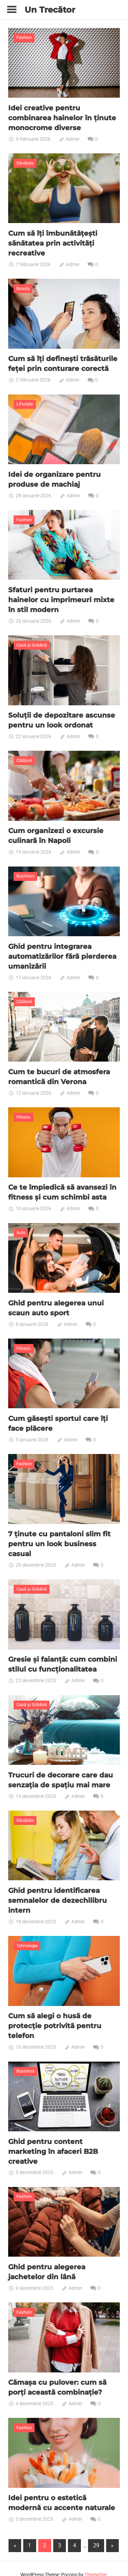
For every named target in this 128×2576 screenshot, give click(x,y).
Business (25, 871)
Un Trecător (50, 10)
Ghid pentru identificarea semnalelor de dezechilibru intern (57, 1891)
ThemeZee (95, 2562)
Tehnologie (27, 1936)
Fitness (23, 1111)
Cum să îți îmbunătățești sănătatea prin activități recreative (52, 242)
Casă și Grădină (31, 641)
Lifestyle (24, 401)
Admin (73, 138)
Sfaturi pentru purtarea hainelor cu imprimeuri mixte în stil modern (61, 597)
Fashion (24, 37)
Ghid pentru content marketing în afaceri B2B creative (53, 2141)
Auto (20, 1226)
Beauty (23, 286)
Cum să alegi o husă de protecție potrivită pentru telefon (54, 2016)
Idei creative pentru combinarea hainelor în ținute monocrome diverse (62, 117)
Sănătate (25, 162)
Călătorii (24, 756)
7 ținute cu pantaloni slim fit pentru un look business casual (59, 1536)
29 (96, 2533)
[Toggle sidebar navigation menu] (11, 9)
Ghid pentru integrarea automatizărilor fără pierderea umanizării (62, 951)
